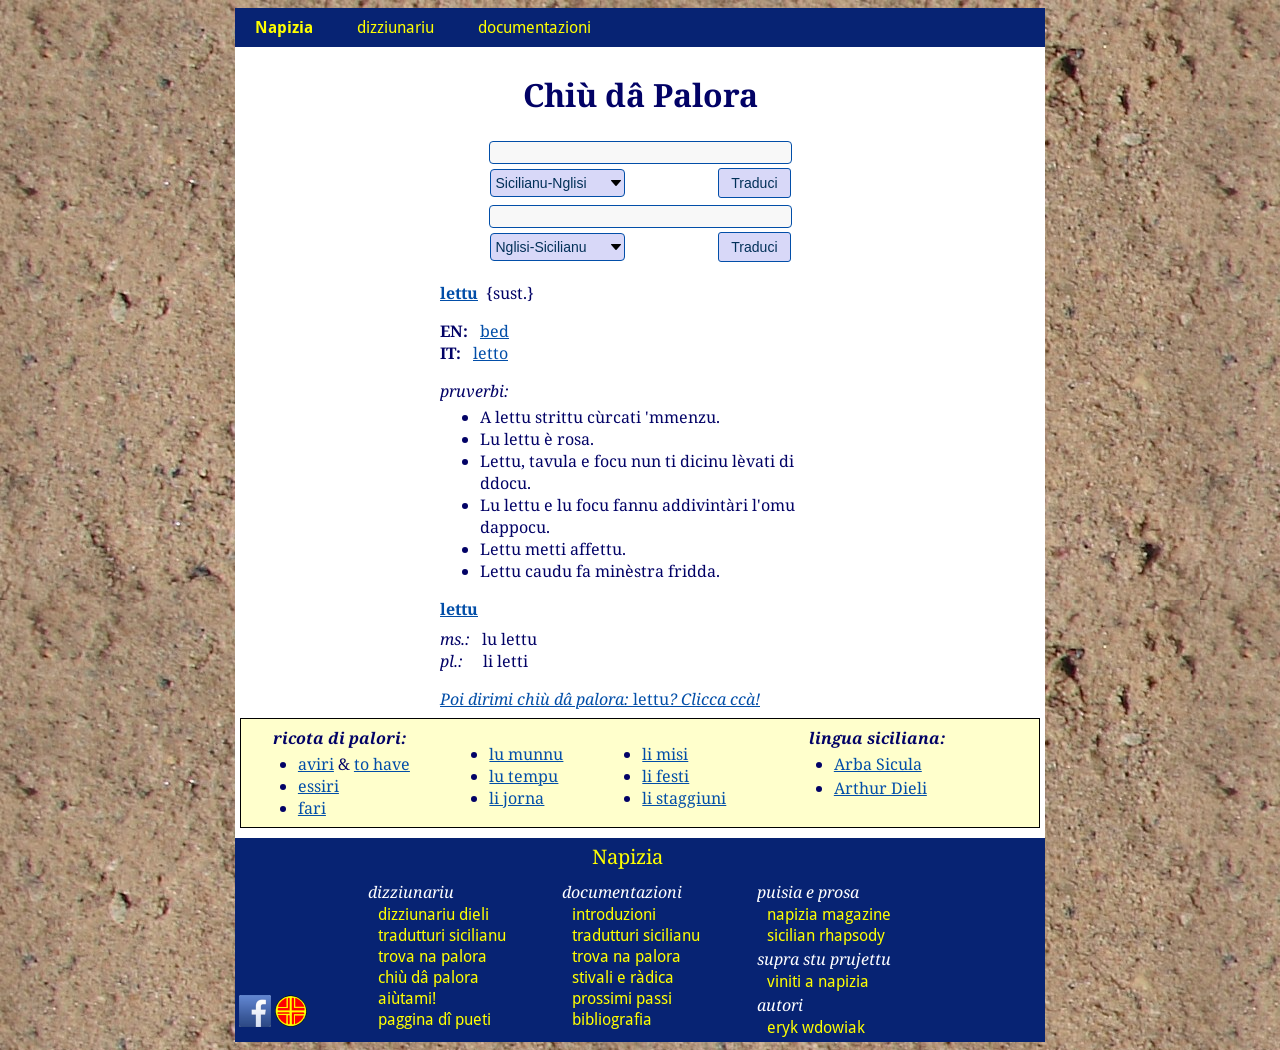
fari (312, 808)
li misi (665, 754)
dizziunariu (395, 27)
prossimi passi (622, 998)
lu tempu (523, 776)
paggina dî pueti (434, 1019)
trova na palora (432, 956)
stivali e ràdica (623, 977)
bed (494, 331)
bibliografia (612, 1019)
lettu (459, 293)
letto (490, 353)
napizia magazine (829, 914)
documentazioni (534, 27)
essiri (318, 786)
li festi (665, 776)
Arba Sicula (878, 764)
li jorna (516, 798)
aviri (316, 764)
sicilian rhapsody (826, 935)
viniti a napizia (818, 981)
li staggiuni (684, 798)
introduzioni (614, 914)
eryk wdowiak (816, 1027)
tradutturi (442, 935)
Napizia (627, 856)
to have (382, 764)
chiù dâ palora (428, 977)
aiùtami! (407, 998)
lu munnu (526, 754)
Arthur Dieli (880, 788)
